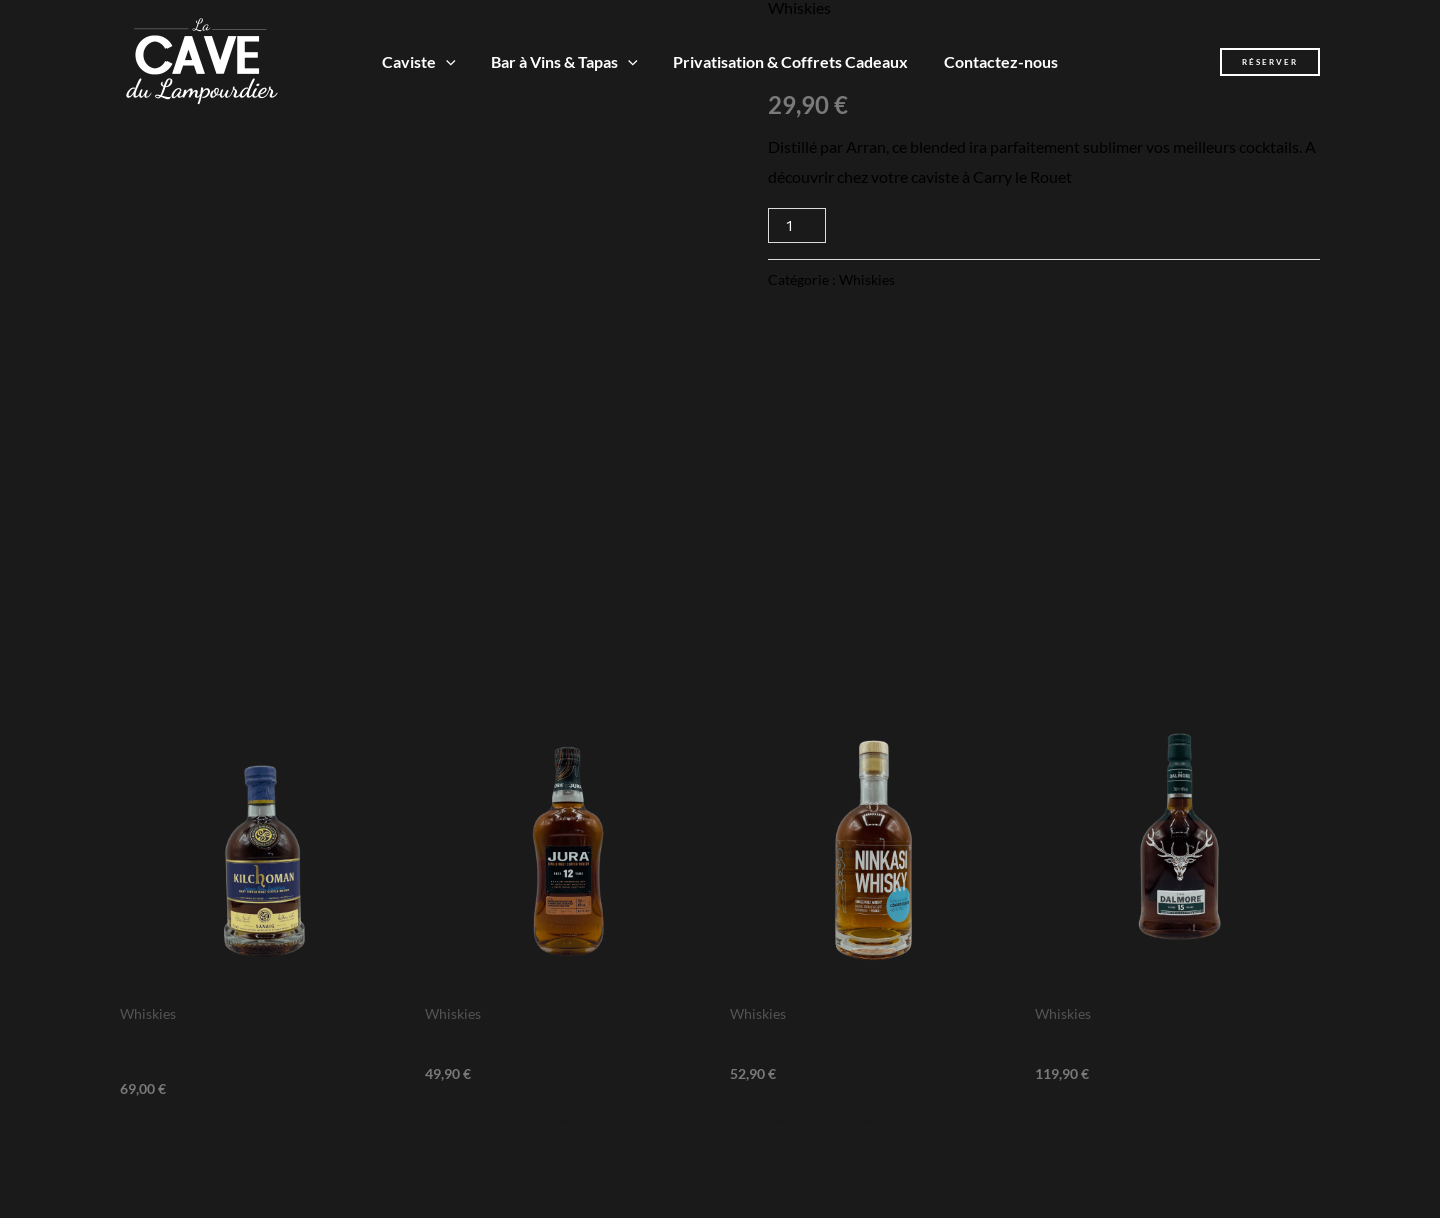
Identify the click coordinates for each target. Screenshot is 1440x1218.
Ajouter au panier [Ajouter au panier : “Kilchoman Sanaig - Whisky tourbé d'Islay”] (223, 1133)
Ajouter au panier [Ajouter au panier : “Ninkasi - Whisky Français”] (833, 1118)
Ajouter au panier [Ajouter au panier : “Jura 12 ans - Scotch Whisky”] (528, 1118)
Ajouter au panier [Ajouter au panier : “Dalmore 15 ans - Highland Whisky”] (1138, 1118)
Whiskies (867, 279)
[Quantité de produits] (797, 225)
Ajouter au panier (941, 225)
